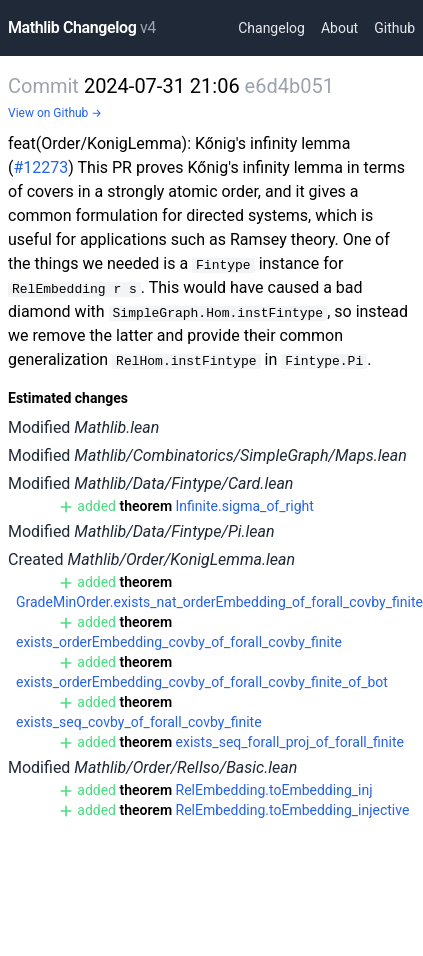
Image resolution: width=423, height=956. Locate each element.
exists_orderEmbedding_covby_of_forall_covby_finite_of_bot (202, 682)
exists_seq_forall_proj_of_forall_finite (290, 742)
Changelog (271, 28)
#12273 (40, 167)
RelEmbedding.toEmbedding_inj (274, 790)
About (339, 28)
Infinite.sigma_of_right (245, 506)
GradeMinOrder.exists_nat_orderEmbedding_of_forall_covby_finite (219, 602)
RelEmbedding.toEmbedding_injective (293, 810)
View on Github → (55, 113)
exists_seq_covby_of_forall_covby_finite (139, 722)
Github (394, 28)
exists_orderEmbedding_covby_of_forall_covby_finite (179, 642)
